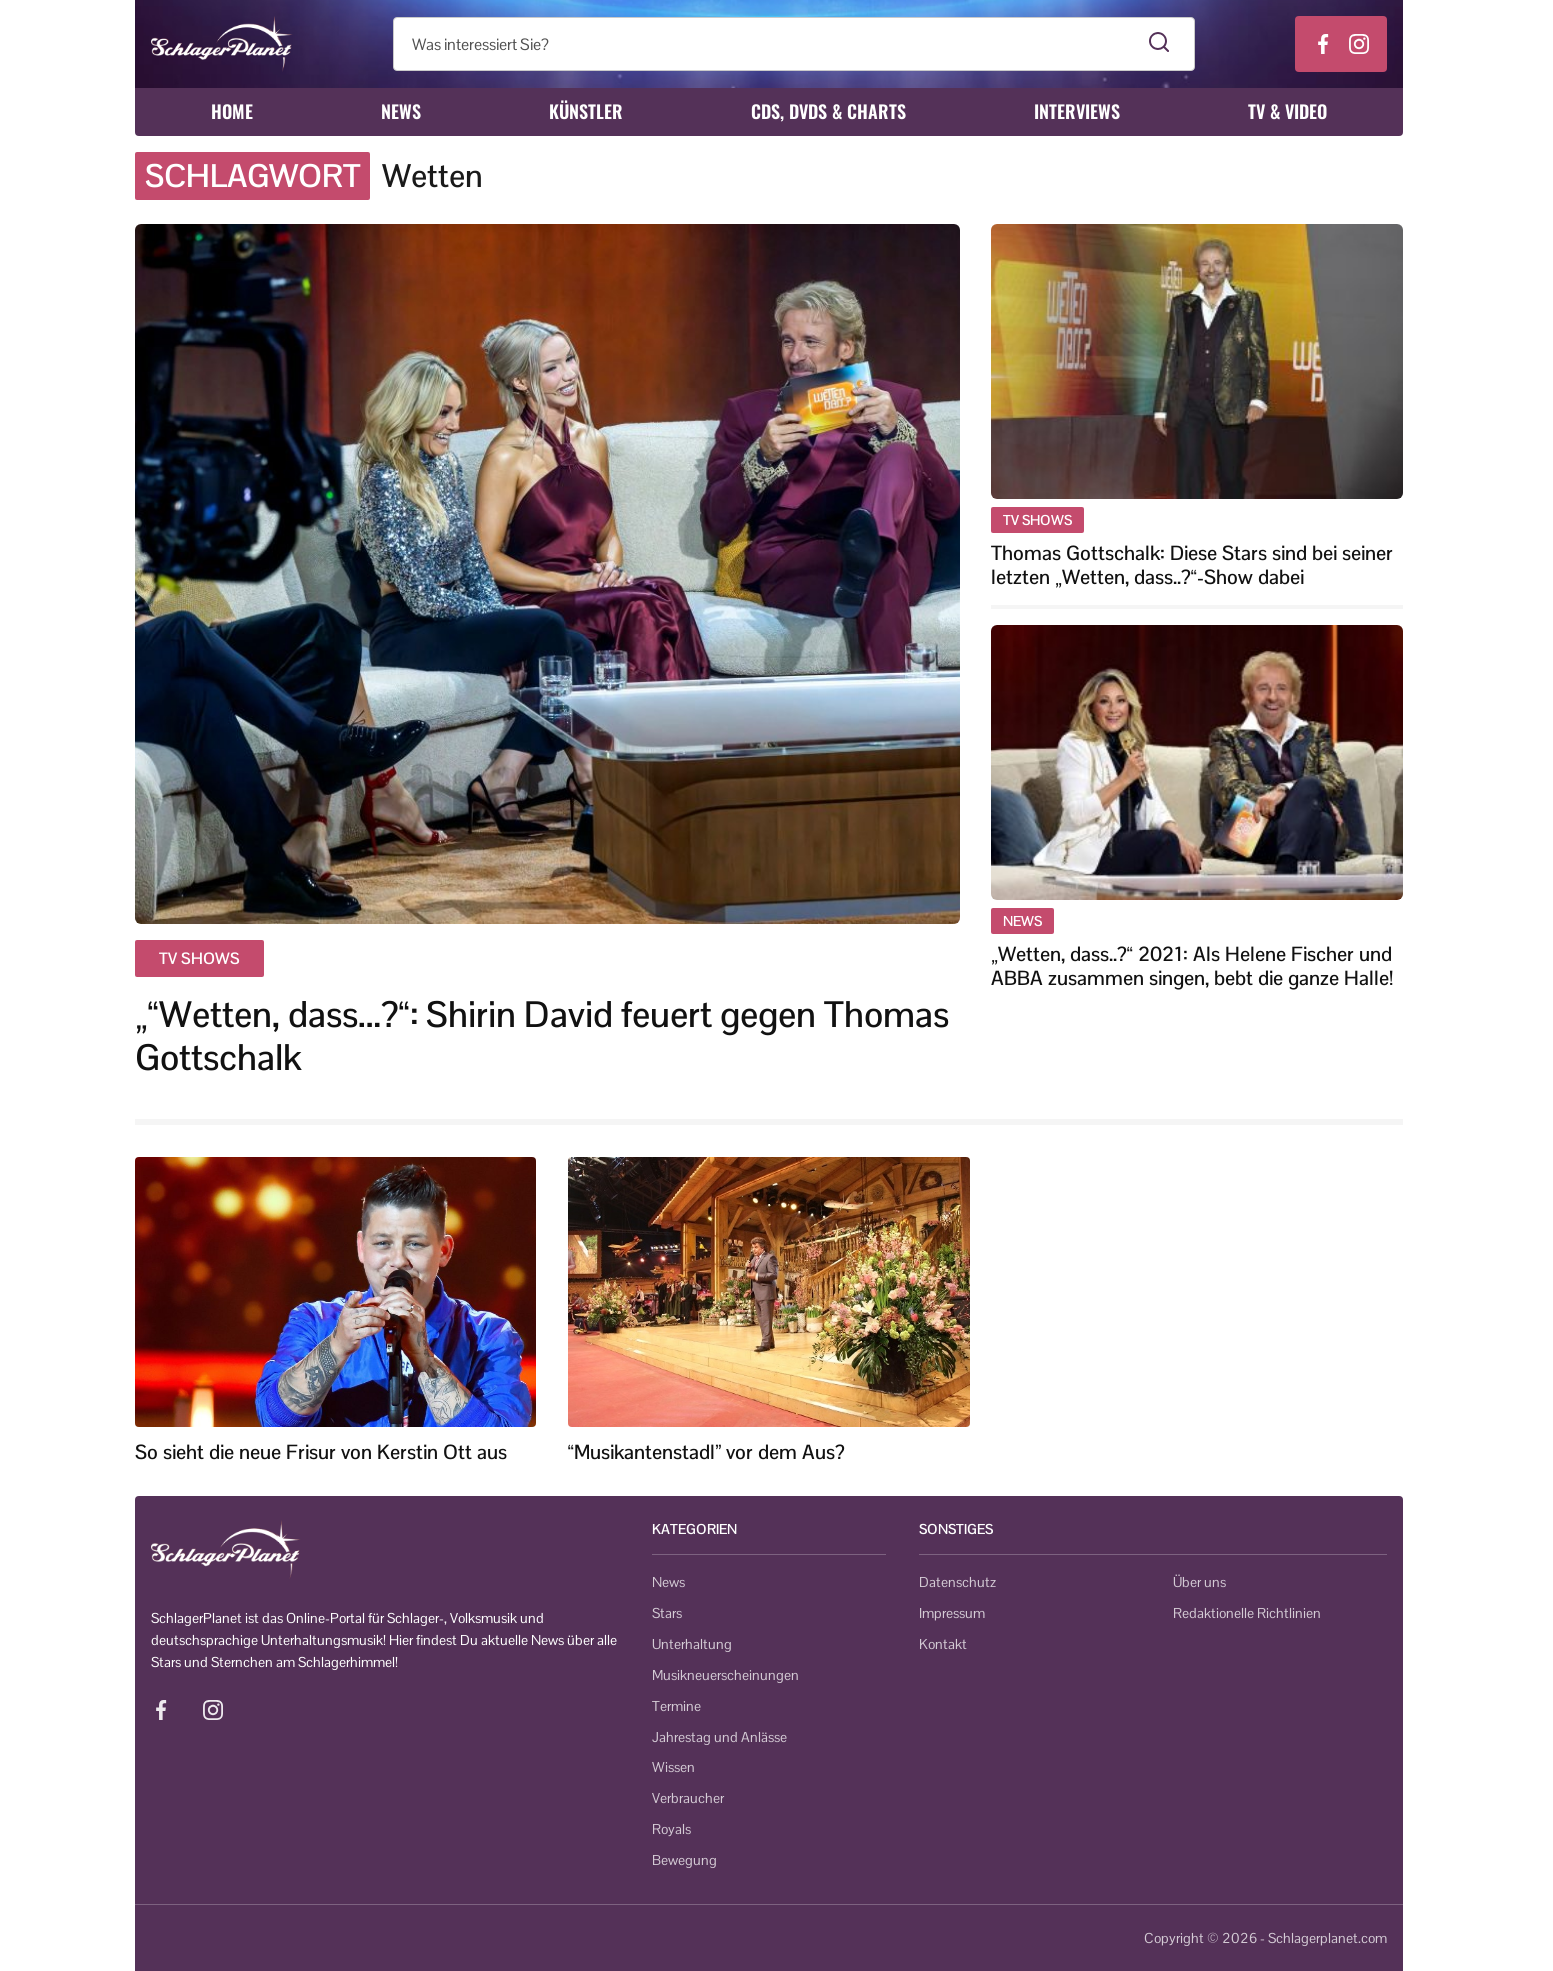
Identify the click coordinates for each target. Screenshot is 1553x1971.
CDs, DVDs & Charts (828, 111)
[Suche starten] (1159, 44)
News (401, 111)
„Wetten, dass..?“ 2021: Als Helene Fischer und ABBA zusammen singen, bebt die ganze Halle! (1192, 966)
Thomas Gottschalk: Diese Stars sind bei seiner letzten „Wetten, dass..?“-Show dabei (1192, 565)
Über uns (1199, 1582)
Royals (671, 1829)
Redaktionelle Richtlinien (1247, 1613)
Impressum (952, 1613)
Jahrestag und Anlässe (719, 1737)
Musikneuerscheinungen (725, 1675)
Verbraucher (688, 1798)
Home (232, 111)
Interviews (1077, 111)
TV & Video (1287, 111)
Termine (676, 1706)
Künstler (586, 111)
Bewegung (684, 1860)
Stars (667, 1613)
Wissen (673, 1767)
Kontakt (943, 1644)
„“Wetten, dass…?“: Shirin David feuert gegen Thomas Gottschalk (542, 1036)
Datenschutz (957, 1582)
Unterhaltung (692, 1644)
